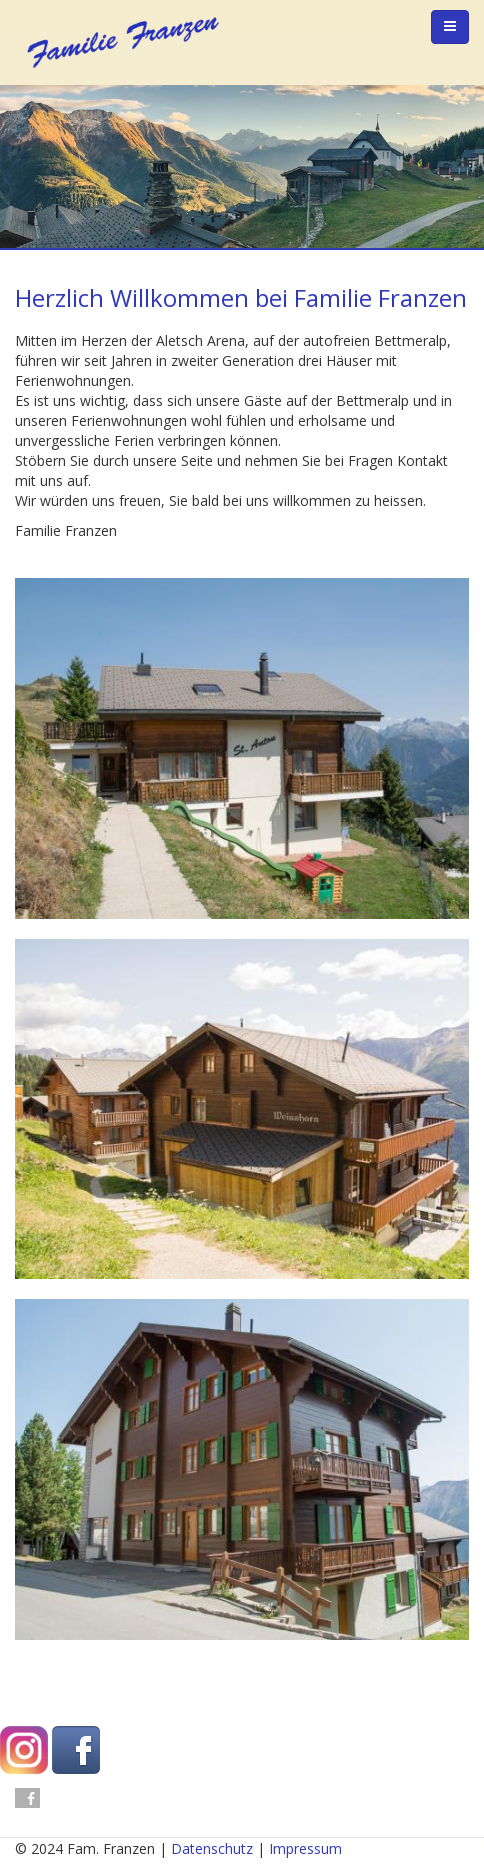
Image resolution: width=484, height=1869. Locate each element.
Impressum (305, 1848)
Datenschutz (212, 1848)
